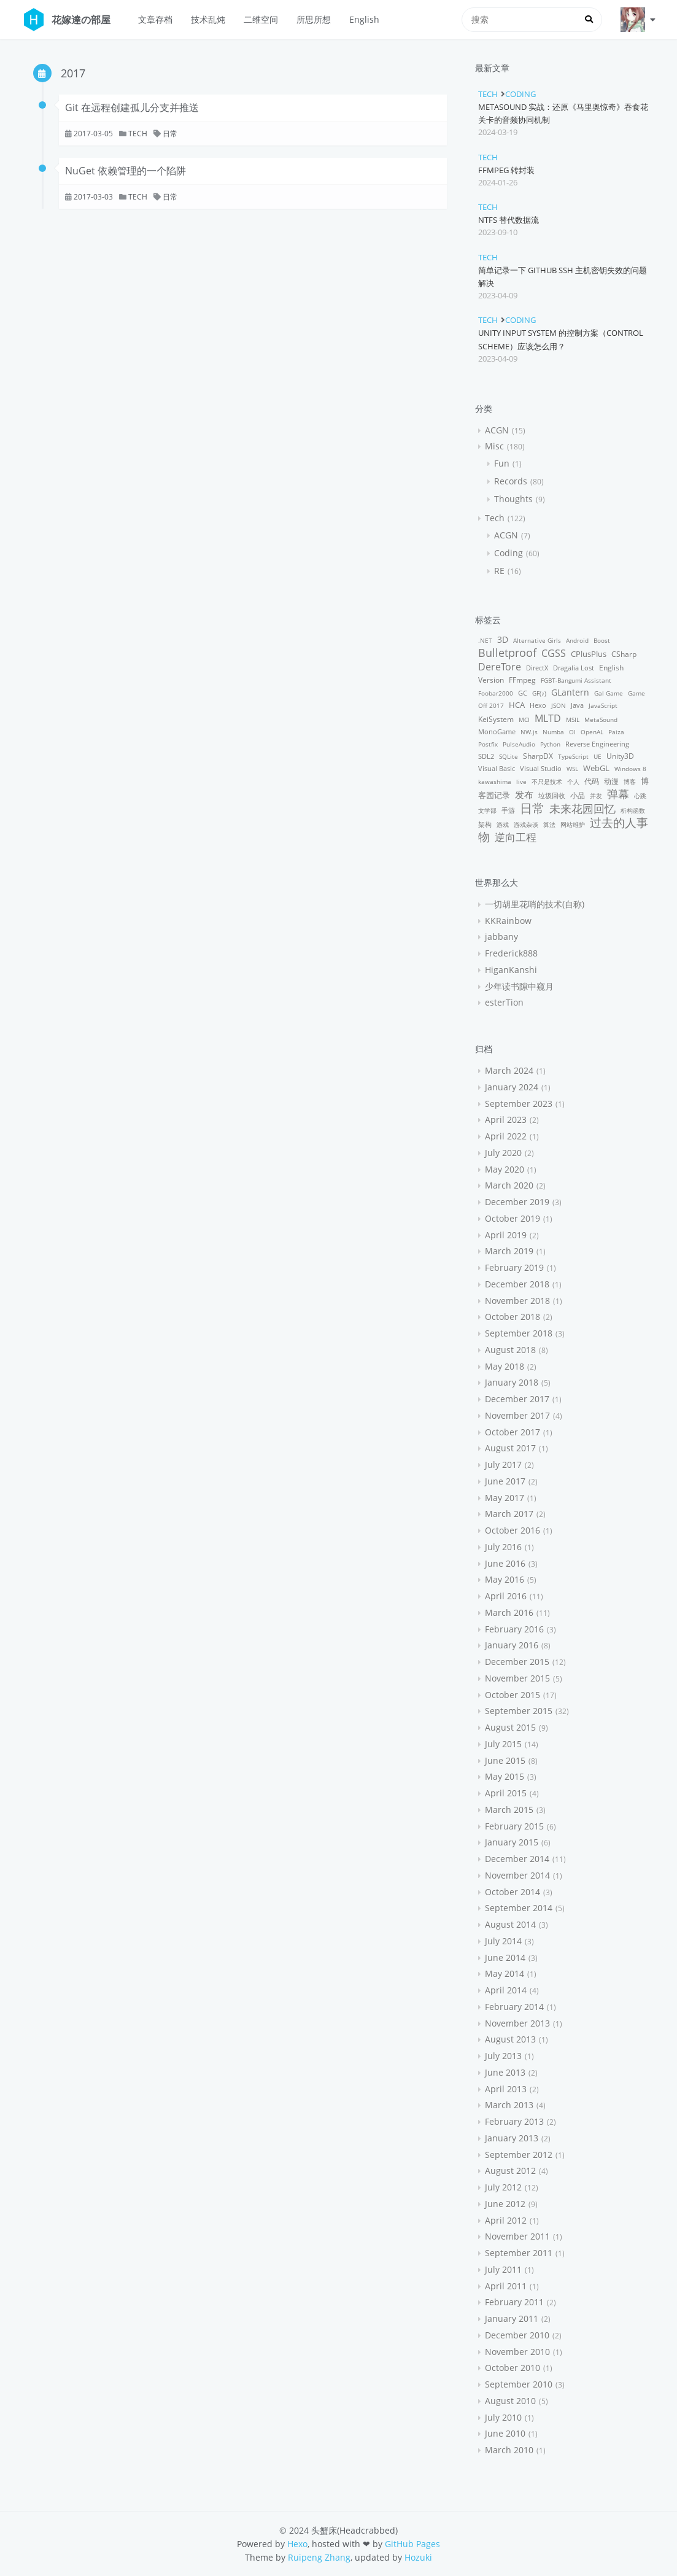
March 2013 (509, 2105)
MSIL (572, 719)
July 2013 (503, 2056)
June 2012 (505, 2203)
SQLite (508, 756)
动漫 (611, 781)
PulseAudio (519, 744)
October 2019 (512, 1218)
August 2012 (510, 2170)
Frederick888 (511, 953)
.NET (485, 640)
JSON (558, 705)
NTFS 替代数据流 (508, 219)
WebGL (596, 768)
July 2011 (503, 2269)
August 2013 (510, 2039)
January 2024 (511, 1087)
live (521, 781)
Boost (602, 640)
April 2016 (506, 1596)
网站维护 (572, 824)
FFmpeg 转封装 (506, 170)
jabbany (501, 936)
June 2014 (505, 1957)
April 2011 (506, 2286)
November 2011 (517, 2236)
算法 (549, 824)
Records (510, 481)
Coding (520, 93)
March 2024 (509, 1070)
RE (499, 570)
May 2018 (504, 1366)
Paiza (616, 731)
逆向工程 (515, 837)
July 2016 (503, 1547)
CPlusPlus (588, 653)
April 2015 (506, 1793)
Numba (553, 731)
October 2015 (512, 1695)
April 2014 (506, 1990)
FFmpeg (522, 680)
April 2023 (506, 1119)
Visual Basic (496, 768)
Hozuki (418, 2557)
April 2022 (506, 1136)
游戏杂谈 (526, 824)
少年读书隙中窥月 (519, 986)
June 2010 (505, 2433)
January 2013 (511, 2138)
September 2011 (518, 2253)
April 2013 (506, 2089)
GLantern (570, 692)
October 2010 (512, 2367)
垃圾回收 (551, 795)
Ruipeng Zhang (319, 2557)
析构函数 (633, 810)
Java (577, 705)
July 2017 (503, 1464)
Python (550, 744)
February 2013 (514, 2121)
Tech (137, 133)
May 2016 (504, 1579)
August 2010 (510, 2401)
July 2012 (503, 2187)
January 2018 (511, 1382)
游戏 (503, 824)
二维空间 (261, 19)
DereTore (499, 666)
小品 (577, 795)
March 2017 (509, 1513)
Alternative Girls (537, 640)
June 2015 (505, 1760)
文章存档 (155, 19)
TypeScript (573, 756)
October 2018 (512, 1316)
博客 (630, 781)
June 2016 (505, 1563)
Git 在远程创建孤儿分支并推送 (132, 107)
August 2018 (510, 1350)
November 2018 (517, 1300)
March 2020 (509, 1185)
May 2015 (504, 1776)
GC (522, 692)
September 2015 (518, 1711)
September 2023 (518, 1103)
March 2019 (509, 1251)
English (364, 19)
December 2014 (517, 1858)
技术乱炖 (208, 19)
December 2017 (517, 1399)
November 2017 (517, 1415)
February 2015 (514, 1826)
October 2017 (512, 1432)
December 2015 (517, 1661)
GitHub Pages (412, 2544)
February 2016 (514, 1629)
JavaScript (603, 705)
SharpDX (538, 756)
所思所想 (313, 19)
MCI (524, 719)
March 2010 (509, 2450)
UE (598, 756)
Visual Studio (541, 768)
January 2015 (511, 1842)
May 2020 (504, 1169)
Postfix (488, 744)
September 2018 (518, 1333)
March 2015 (509, 1809)
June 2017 (505, 1481)
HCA (517, 705)
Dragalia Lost (573, 667)
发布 (524, 794)
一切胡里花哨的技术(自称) (534, 904)
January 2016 (511, 1645)
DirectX (537, 667)
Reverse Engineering (597, 743)
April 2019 (506, 1235)
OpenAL (592, 731)
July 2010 (503, 2417)
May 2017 (504, 1497)
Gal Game (608, 693)
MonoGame (497, 731)
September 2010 (518, 2384)
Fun (501, 463)
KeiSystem (496, 719)
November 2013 (517, 2023)
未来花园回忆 (582, 808)
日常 (170, 133)
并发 (596, 795)
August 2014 (510, 1924)
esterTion (504, 1002)
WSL (572, 768)
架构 (485, 824)
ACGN (497, 430)
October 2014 (512, 1892)
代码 (591, 781)
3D (502, 639)
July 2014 (503, 1941)
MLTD (548, 718)
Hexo (538, 705)
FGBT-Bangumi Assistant (576, 680)
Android (577, 640)
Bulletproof (507, 652)
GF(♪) (539, 693)
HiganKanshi (511, 970)
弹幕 (618, 793)
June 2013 (505, 2072)
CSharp (623, 654)
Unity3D (620, 756)
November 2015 (517, 1678)
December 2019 (517, 1202)
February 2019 (514, 1267)
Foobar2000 (495, 693)
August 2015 (510, 1727)
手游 (508, 810)
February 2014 (514, 2006)
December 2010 (517, 2335)
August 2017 (510, 1448)
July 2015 (503, 1744)
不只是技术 (547, 781)
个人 (573, 781)
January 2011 (511, 2318)
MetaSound (600, 719)
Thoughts (513, 499)
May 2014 (504, 1973)
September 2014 (518, 1908)
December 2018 (517, 1284)
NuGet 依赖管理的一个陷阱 (125, 170)
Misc (494, 446)
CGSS (553, 653)
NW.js (529, 731)
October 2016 (512, 1530)
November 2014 (517, 1875)
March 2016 (509, 1612)
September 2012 (518, 2154)
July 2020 (503, 1152)
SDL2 (486, 756)
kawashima (494, 781)
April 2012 (506, 2220)
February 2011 (514, 2302)
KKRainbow (508, 920)
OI (572, 731)
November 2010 (517, 2351)
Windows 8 (630, 768)
